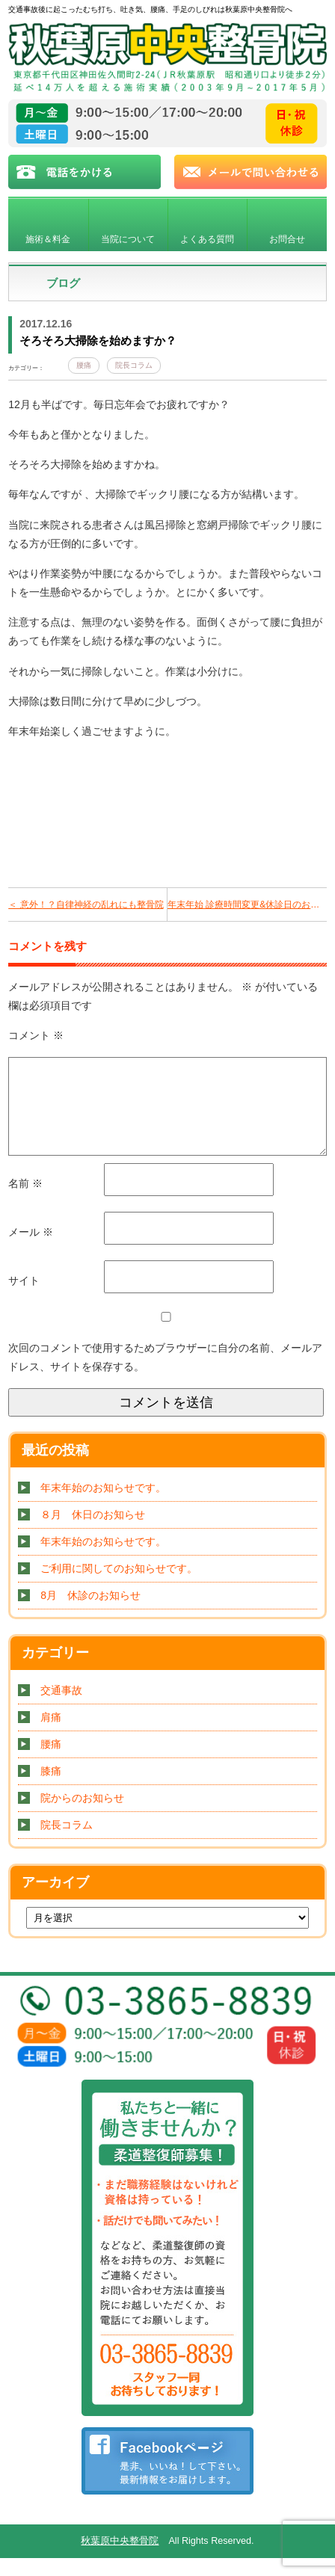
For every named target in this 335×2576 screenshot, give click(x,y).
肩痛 (50, 1735)
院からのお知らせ (82, 1816)
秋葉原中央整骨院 (120, 2559)
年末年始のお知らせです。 (103, 1506)
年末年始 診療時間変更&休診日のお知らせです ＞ (247, 904)
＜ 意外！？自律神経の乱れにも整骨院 (85, 904)
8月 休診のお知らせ (90, 1613)
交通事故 (61, 1708)
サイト (24, 1298)
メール (30, 1250)
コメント (36, 1035)
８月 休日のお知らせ (92, 1532)
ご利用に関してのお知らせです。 (118, 1586)
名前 (25, 1201)
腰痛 (83, 365)
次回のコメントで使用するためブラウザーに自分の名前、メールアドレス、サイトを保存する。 (165, 1375)
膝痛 (50, 1789)
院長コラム (134, 365)
